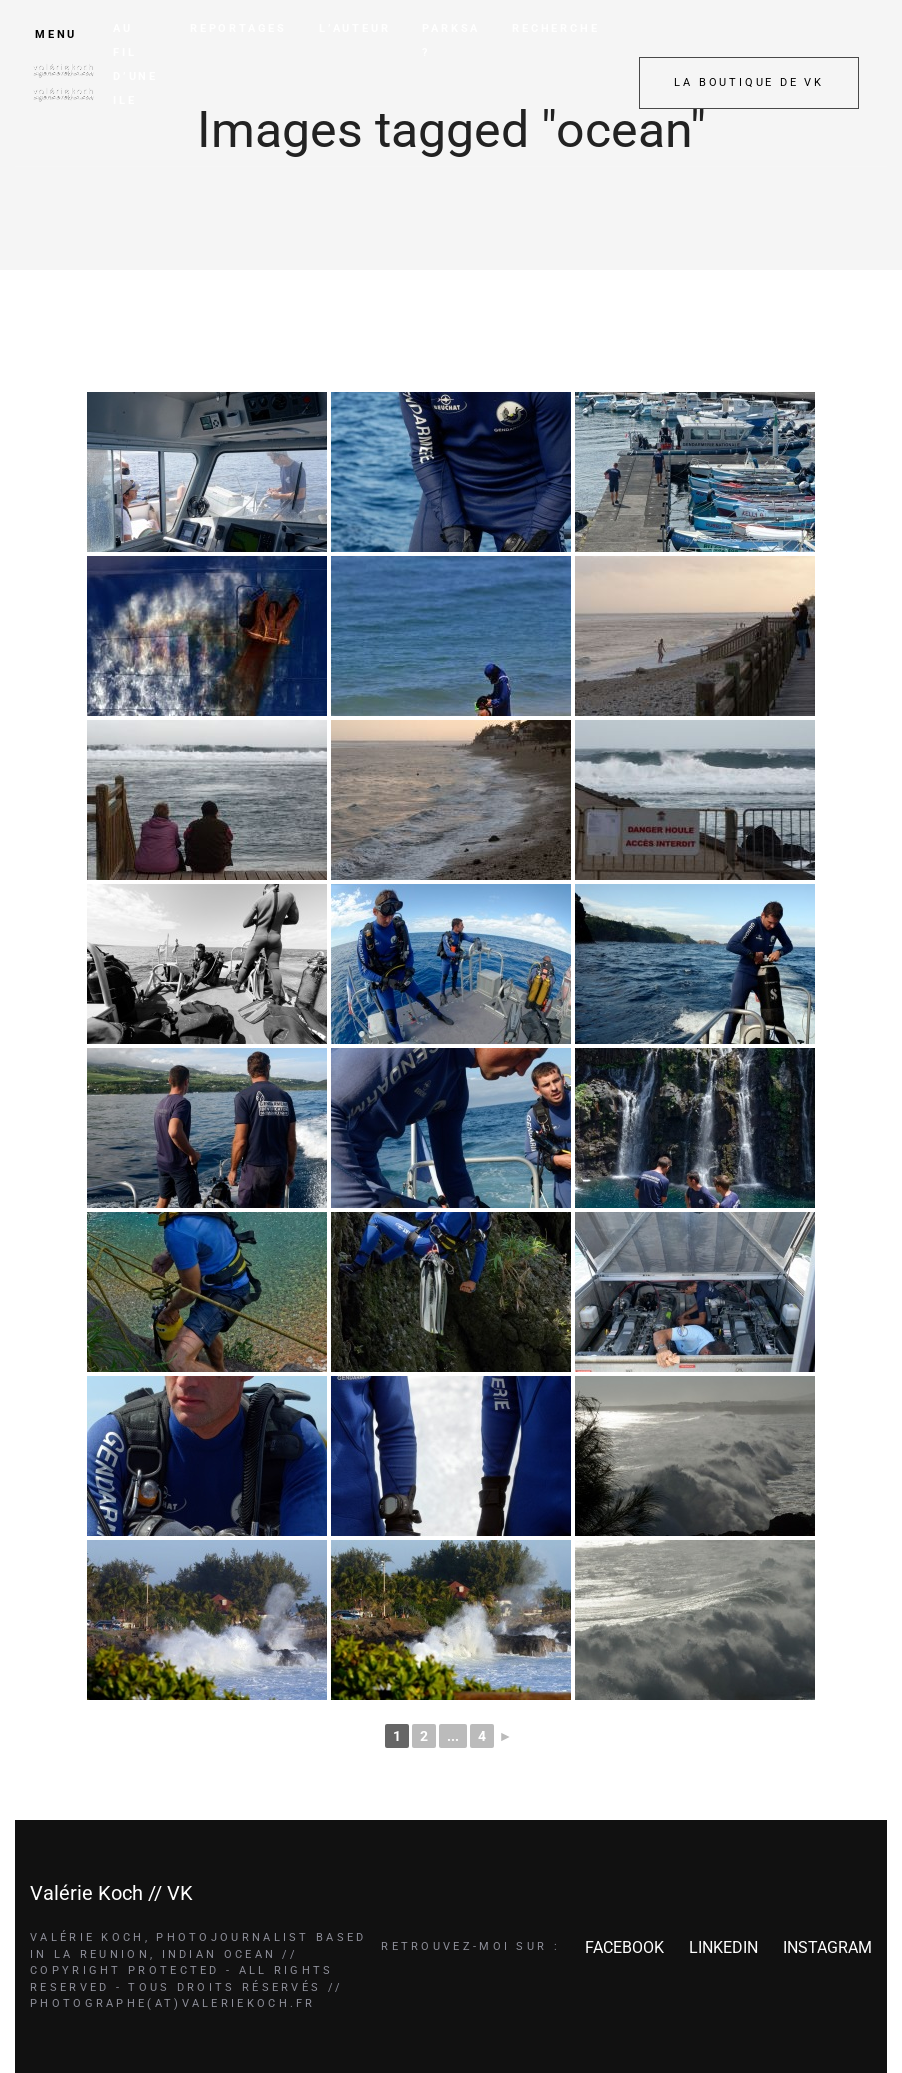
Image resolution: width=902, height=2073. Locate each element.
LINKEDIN (723, 1947)
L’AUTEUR (354, 28)
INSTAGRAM (827, 1947)
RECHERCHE (555, 28)
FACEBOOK (624, 1947)
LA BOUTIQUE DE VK (749, 82)
